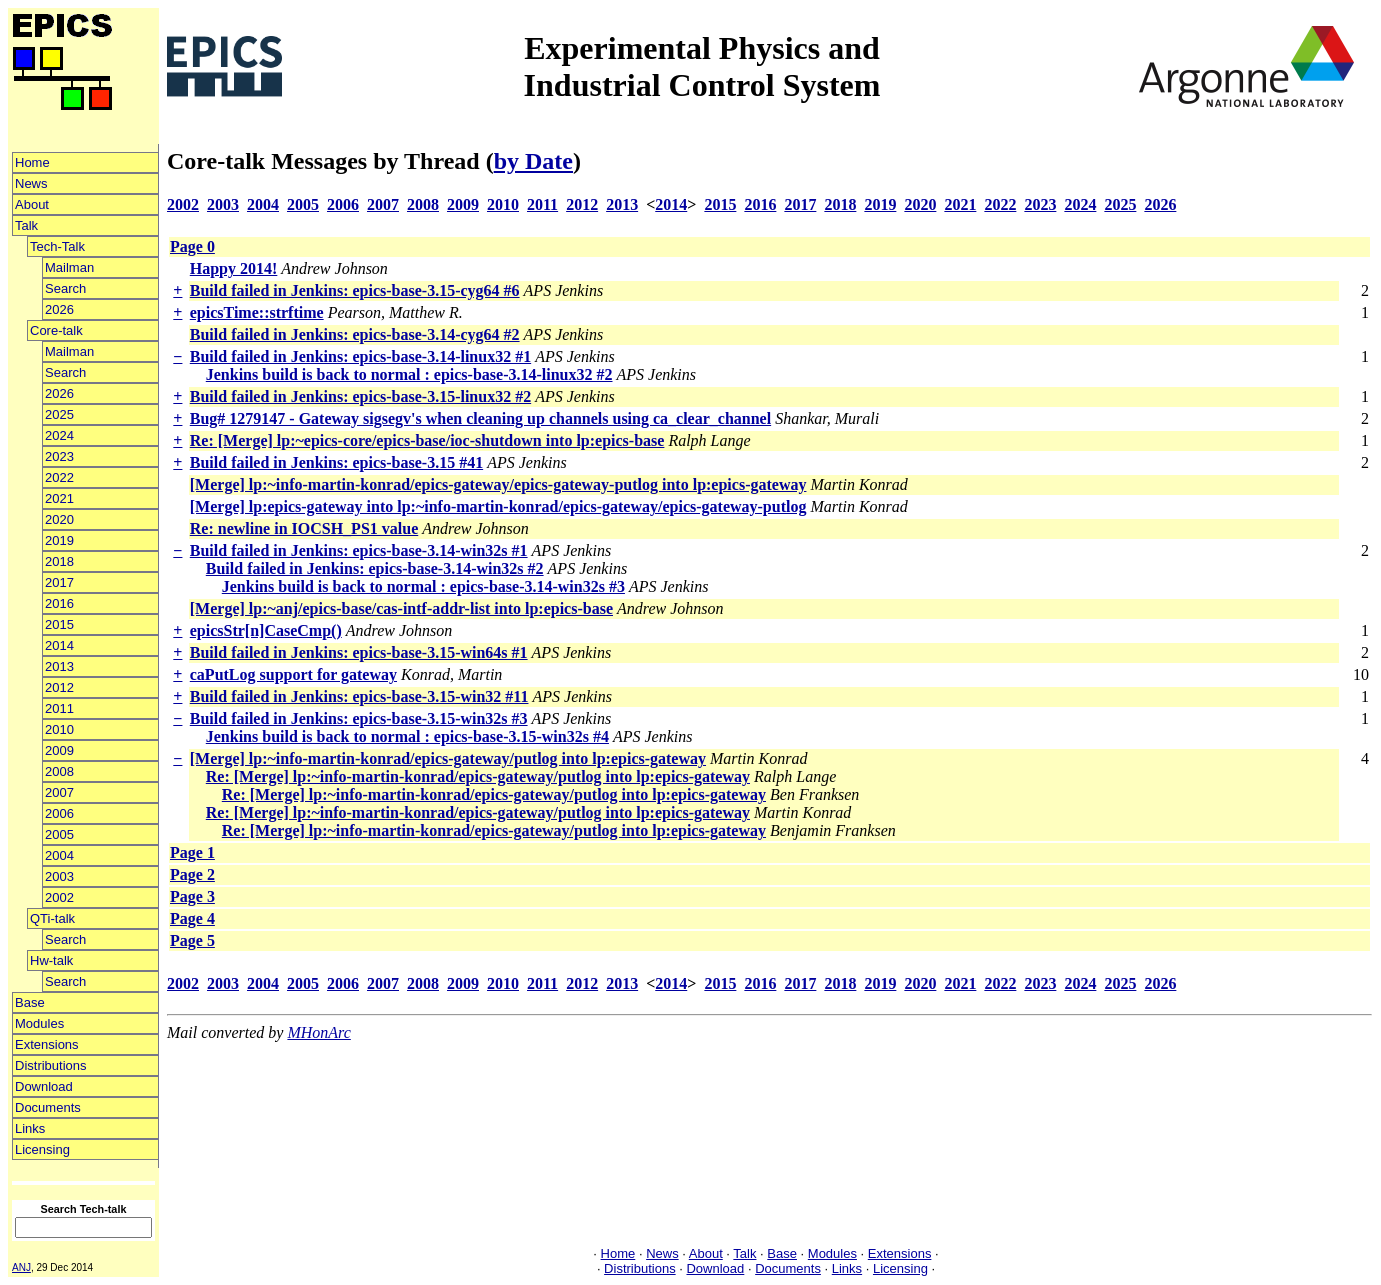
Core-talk (56, 330)
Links (30, 1128)
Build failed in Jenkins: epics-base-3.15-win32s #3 (359, 718)
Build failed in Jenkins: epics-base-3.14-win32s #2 (375, 568)
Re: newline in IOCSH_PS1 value (304, 528)
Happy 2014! (234, 268)
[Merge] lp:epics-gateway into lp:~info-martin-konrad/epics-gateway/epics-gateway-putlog (498, 506)
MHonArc (318, 1032)
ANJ (21, 1267)
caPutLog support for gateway (293, 674)
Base (30, 1002)
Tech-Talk (57, 246)
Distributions (51, 1065)
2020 (59, 519)
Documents (48, 1107)
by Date (533, 161)
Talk (26, 225)
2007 (59, 792)
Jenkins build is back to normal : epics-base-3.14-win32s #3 (423, 586)
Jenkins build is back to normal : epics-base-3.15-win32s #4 (407, 736)
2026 (59, 309)
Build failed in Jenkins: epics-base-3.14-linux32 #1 (360, 356)
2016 (59, 603)
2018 (59, 561)
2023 (59, 456)
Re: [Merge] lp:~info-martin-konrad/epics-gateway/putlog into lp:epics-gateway (478, 776)
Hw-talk (51, 960)
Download (44, 1086)
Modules (39, 1023)
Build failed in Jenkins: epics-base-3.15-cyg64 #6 (355, 290)
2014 (59, 645)
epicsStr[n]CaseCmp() (266, 630)
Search (65, 288)
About (32, 204)
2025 (59, 414)
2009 (59, 750)
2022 (59, 477)
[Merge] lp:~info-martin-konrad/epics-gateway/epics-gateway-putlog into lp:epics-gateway (498, 484)
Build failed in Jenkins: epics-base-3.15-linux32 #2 (360, 396)
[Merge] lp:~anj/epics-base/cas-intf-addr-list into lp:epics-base (401, 608)
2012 (59, 687)
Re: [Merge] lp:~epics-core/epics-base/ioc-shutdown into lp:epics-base (427, 440)
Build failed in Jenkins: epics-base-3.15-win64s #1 (359, 652)
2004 (59, 855)
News (31, 183)
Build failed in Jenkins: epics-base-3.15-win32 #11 (359, 696)
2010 (59, 729)
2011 (59, 708)
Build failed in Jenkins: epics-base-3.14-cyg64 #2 (355, 334)
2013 (59, 666)
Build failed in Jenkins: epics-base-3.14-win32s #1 (359, 550)
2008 (59, 771)
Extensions (47, 1044)
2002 (59, 897)
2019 (59, 540)
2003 (59, 876)
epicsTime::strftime (257, 312)
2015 (59, 624)
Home (32, 162)
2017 (59, 582)
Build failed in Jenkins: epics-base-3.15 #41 (336, 462)
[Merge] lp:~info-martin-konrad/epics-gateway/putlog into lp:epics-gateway (448, 758)
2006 (59, 813)
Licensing (42, 1149)
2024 (59, 435)
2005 (59, 834)
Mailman (69, 267)
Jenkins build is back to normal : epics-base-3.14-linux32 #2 (409, 374)
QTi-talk (52, 918)
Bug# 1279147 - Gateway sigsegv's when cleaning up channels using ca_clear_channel (480, 418)
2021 (59, 498)
